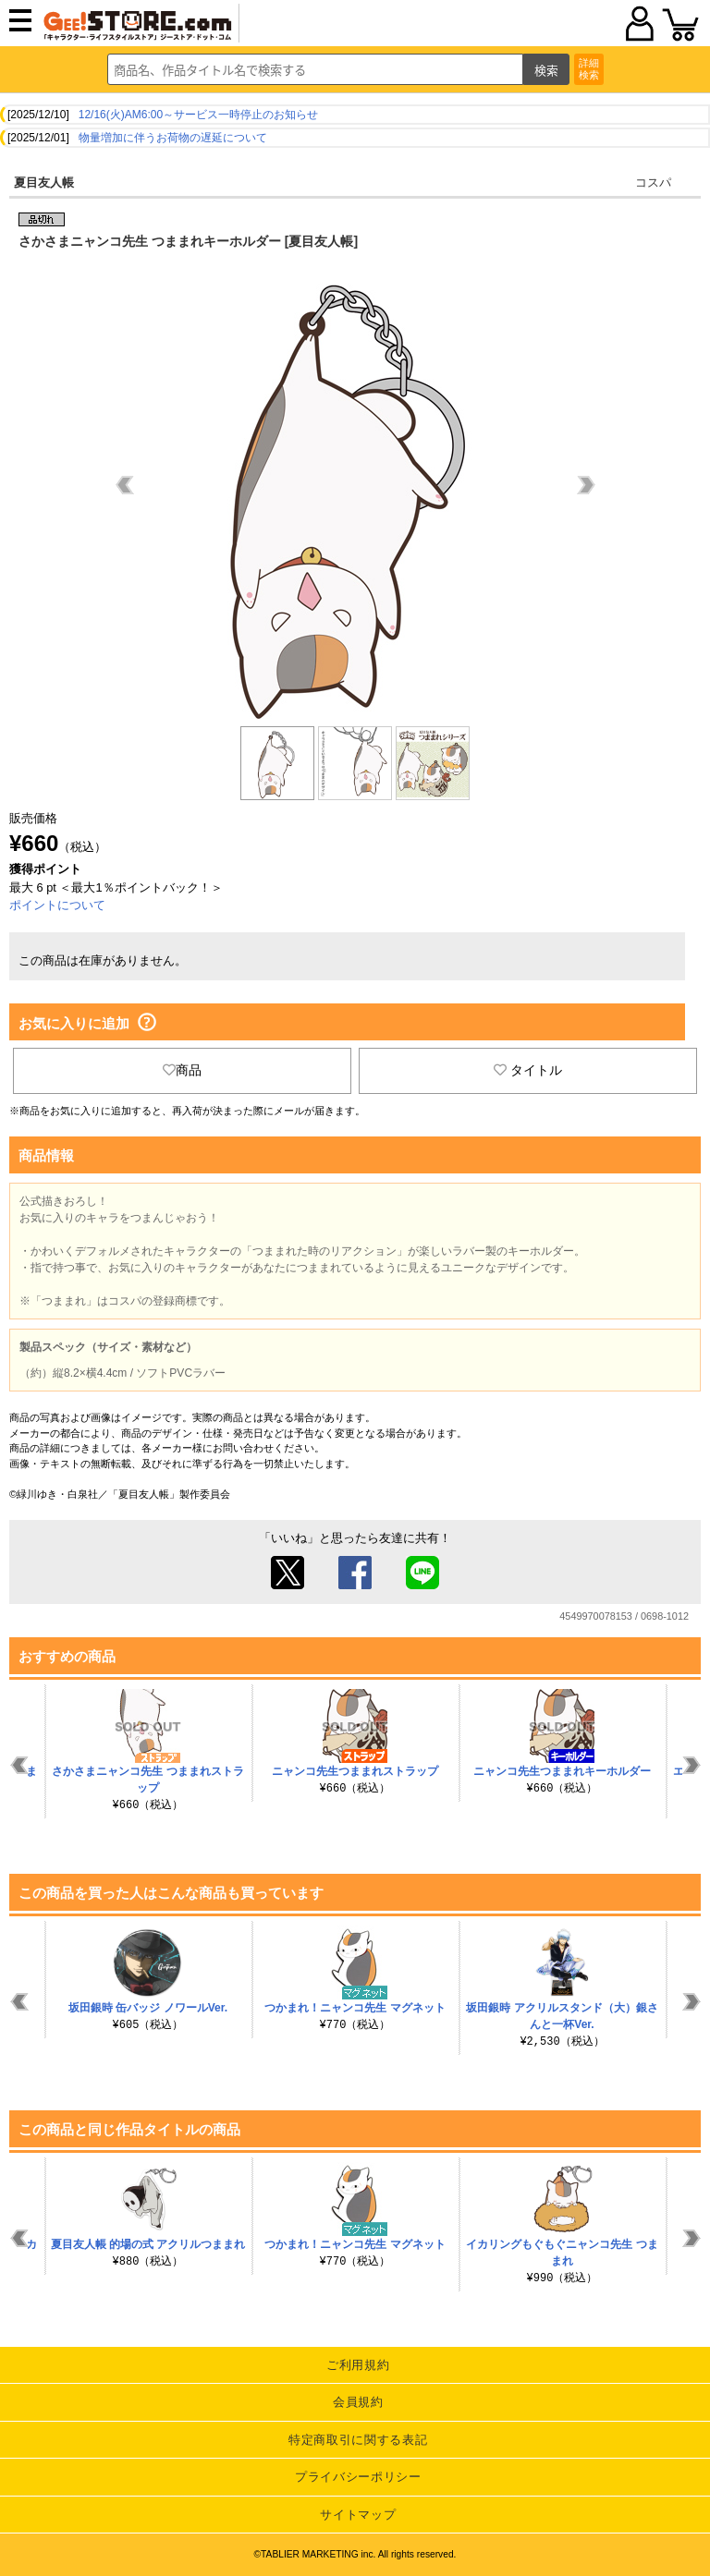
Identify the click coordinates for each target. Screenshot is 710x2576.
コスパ (653, 182)
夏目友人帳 (44, 182)
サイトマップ (358, 2514)
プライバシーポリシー (358, 2477)
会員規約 (358, 2402)
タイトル (528, 1070)
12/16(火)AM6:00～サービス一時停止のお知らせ (198, 114)
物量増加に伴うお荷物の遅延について (173, 137)
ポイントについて (57, 905)
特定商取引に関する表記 (357, 2440)
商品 (182, 1070)
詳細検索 (589, 68)
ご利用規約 (357, 2365)
